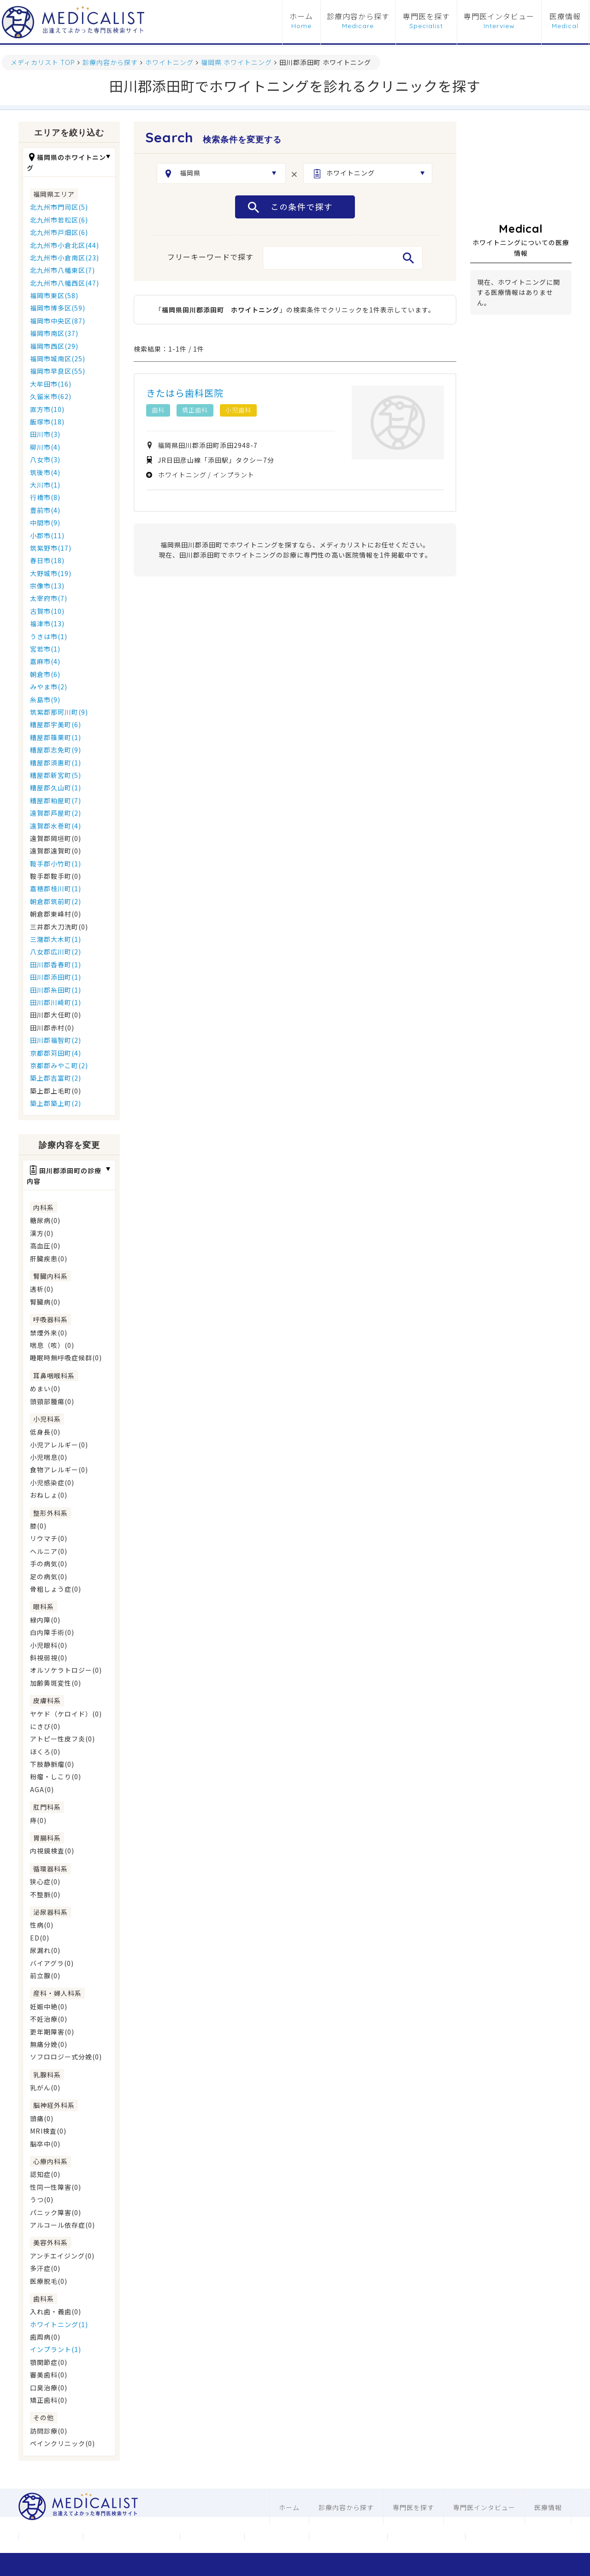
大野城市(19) (50, 573)
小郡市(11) (47, 535)
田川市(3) (45, 434)
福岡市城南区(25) (57, 358)
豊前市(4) (45, 510)
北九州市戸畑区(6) (59, 232)
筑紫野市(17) (50, 548)
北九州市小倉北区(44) (64, 245)
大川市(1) (45, 484)
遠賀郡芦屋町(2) (55, 812)
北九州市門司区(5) (59, 207)
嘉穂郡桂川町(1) (55, 888)
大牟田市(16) (50, 383)
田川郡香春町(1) (55, 964)
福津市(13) (47, 623)
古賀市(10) (47, 611)
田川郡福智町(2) (55, 1040)
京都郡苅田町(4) (55, 1053)
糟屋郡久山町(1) (55, 787)
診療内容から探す (358, 16)
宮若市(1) (45, 648)
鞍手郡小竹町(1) (55, 863)
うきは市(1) (48, 636)
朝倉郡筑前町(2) (55, 901)
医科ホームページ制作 (348, 2536)
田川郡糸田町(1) (55, 989)
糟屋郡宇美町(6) (55, 724)
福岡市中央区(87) (57, 320)
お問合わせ (212, 2536)
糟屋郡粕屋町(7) (55, 800)
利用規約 (276, 2536)
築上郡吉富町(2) (55, 1077)
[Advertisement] (521, 168)
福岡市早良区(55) (57, 371)
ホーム (301, 16)
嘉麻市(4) (45, 661)
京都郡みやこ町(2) (59, 1065)
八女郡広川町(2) (55, 951)
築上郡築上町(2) (55, 1103)
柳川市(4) (45, 447)
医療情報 (565, 16)
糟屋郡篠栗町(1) (55, 737)
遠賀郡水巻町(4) (55, 825)
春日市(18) (47, 560)
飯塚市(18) (47, 421)
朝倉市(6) (45, 674)
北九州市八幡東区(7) (62, 270)
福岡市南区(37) (54, 333)
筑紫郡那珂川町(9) (59, 712)
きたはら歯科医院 (185, 393)
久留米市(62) (50, 396)
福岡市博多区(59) (57, 307)
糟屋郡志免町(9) (55, 749)
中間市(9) (45, 522)
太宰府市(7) (48, 598)
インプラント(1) (55, 2349)
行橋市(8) (45, 497)
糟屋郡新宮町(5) (55, 775)
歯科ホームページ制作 (426, 2536)
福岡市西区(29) (54, 346)
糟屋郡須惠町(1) (55, 762)
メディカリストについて (131, 2536)
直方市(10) (47, 409)
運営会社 (51, 2536)
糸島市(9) (45, 699)
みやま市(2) (48, 686)
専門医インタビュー (499, 16)
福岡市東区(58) (54, 295)
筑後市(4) (45, 472)
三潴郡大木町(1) (55, 939)
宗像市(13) (47, 585)
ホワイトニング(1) (59, 2324)
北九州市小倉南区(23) (64, 257)
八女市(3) (45, 459)
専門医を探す (426, 16)
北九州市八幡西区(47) (64, 283)
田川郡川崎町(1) (55, 1002)
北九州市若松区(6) (59, 219)
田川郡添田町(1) (55, 977)
